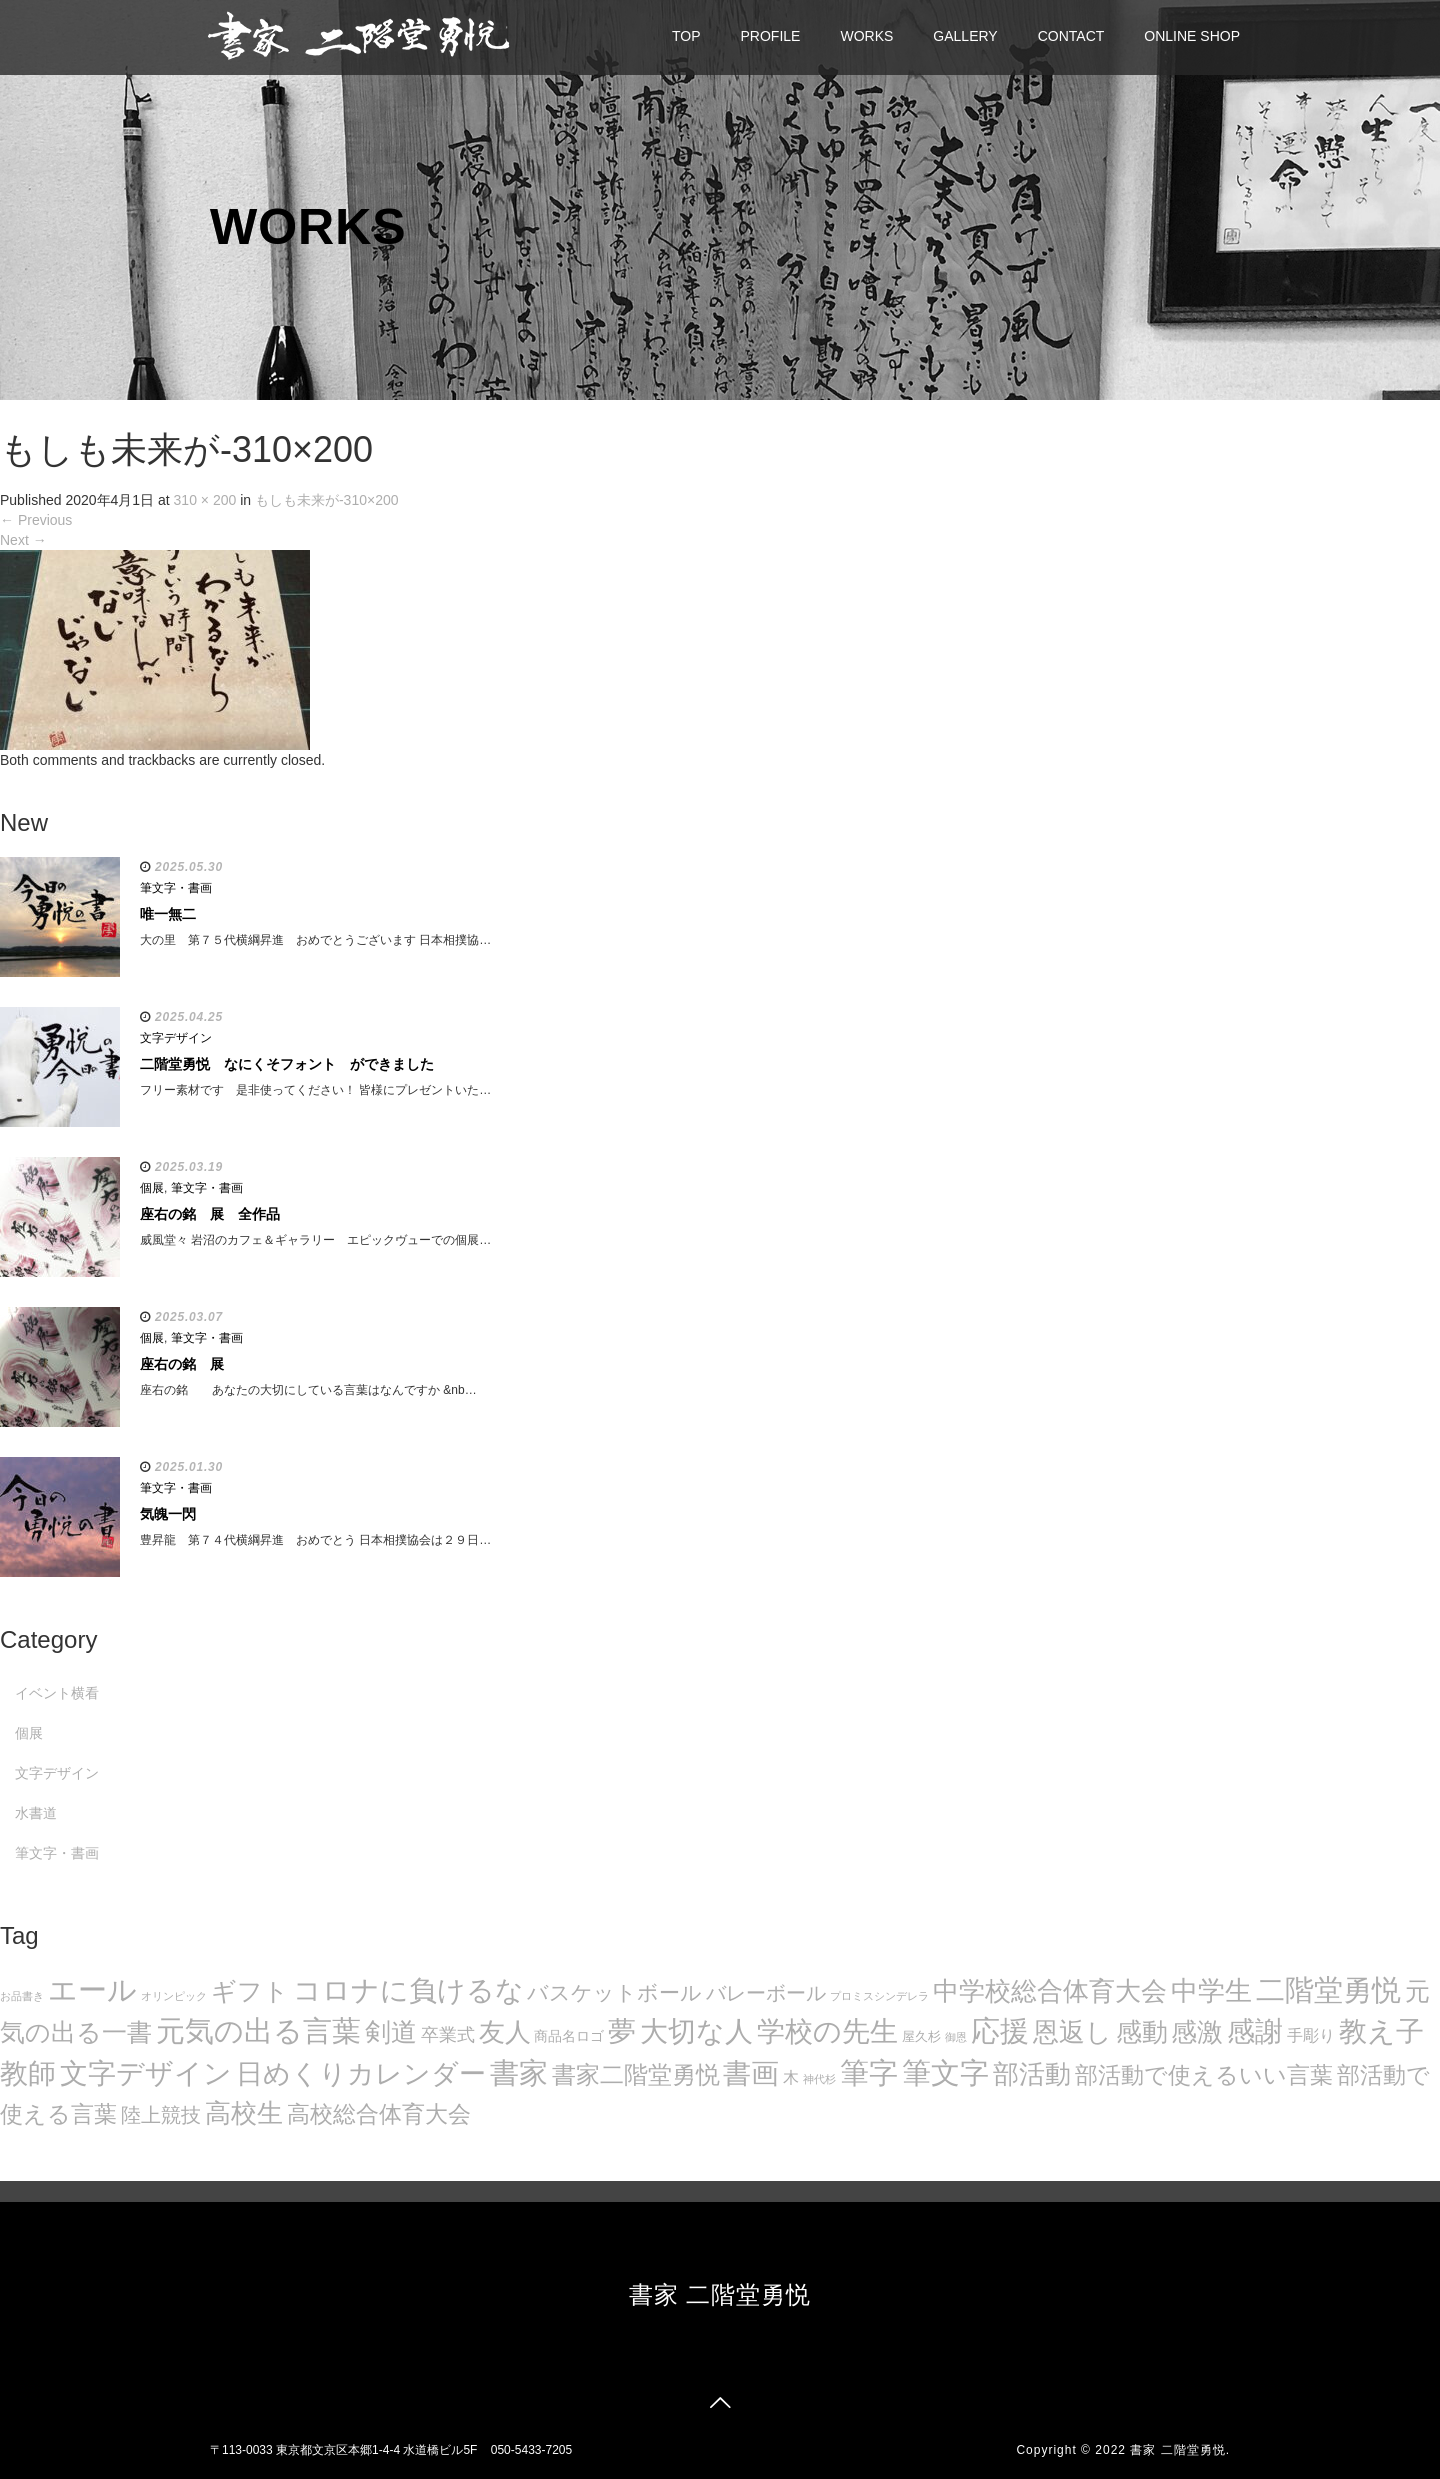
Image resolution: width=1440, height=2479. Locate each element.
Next (23, 540)
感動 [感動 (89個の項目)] (1142, 2032)
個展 (152, 1188)
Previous (36, 520)
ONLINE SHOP (1192, 36)
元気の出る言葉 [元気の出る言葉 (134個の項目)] (258, 2031)
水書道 (36, 1813)
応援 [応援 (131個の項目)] (1000, 2031)
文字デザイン (176, 1038)
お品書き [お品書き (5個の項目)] (22, 1996)
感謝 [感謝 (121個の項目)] (1255, 2031)
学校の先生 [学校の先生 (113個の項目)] (827, 2031)
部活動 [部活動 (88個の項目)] (1032, 2074)
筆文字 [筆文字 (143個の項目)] (945, 2072)
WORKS (866, 36)
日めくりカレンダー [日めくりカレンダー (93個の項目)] (361, 2074)
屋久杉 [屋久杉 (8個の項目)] (921, 2036)
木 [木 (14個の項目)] (791, 2077)
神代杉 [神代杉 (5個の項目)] (819, 2079)
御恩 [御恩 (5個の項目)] (956, 2037)
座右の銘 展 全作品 (210, 1214)
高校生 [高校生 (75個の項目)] (244, 2113)
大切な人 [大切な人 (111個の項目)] (696, 2031)
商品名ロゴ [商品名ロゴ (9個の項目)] (569, 2036)
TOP (686, 36)
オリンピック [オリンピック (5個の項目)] (174, 1996)
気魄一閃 (168, 1514)
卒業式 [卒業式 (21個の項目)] (448, 2034)
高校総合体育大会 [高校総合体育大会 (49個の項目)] (379, 2114)
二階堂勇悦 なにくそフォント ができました (287, 1064)
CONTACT (1071, 36)
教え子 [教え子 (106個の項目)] (1381, 2031)
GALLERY (965, 36)
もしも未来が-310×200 (327, 500)
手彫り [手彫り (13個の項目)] (1311, 2035)
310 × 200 (205, 500)
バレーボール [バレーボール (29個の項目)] (766, 1993)
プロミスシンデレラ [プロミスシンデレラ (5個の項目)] (879, 1996)
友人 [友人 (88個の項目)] (505, 2032)
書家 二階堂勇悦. (1180, 2450)
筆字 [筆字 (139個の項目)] (869, 2073)
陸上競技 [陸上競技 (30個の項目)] (161, 2115)
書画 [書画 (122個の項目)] (751, 2073)
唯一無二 (168, 914)
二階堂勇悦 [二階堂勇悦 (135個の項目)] (1328, 1990)
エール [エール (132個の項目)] (92, 1990)
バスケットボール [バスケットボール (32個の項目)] (614, 1992)
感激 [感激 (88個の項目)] (1197, 2032)
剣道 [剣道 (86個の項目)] (391, 2032)
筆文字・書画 (176, 888)
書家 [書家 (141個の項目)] (519, 2073)
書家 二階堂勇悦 (720, 2294)
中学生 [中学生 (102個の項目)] (1211, 1990)
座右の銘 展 (182, 1364)
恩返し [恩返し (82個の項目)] (1072, 2032)
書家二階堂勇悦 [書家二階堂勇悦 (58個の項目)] (636, 2074)
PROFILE (771, 36)
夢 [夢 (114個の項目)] (622, 2031)
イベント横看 (57, 1693)
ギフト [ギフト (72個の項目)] (250, 1991)
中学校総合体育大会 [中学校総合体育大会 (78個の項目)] (1050, 1991)
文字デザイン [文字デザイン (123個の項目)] (146, 2073)
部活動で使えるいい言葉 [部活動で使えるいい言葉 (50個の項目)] (1204, 2075)
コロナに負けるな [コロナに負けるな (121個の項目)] (408, 1990)
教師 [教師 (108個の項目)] (28, 2073)
